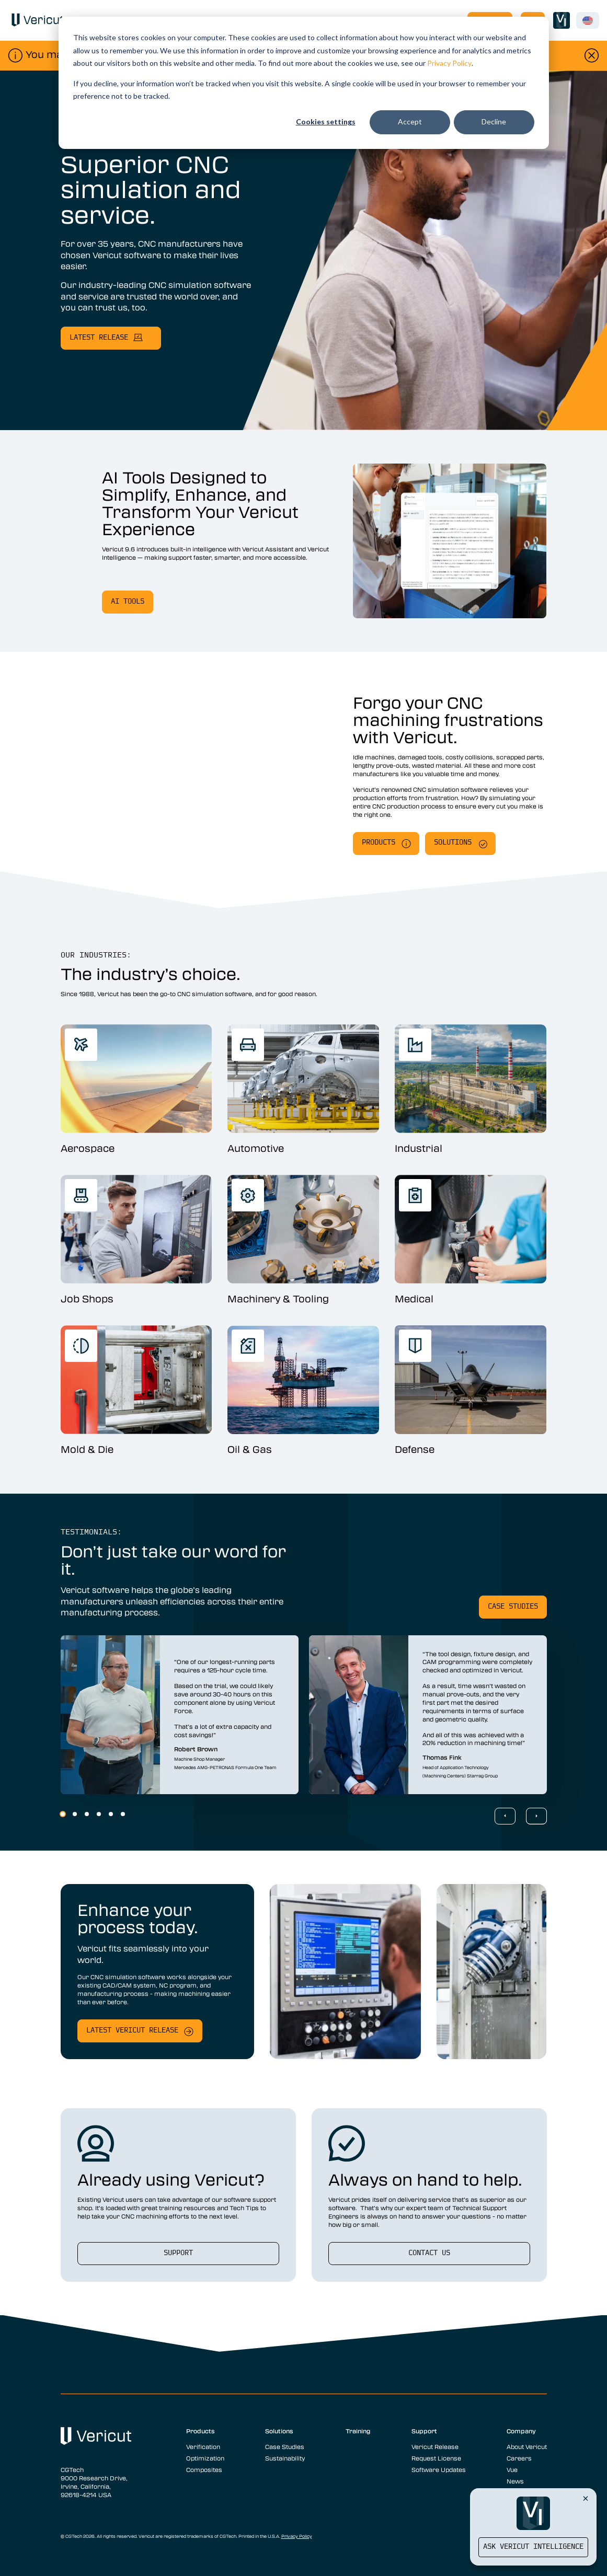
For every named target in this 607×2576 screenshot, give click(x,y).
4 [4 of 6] (99, 1814)
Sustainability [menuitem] (285, 2458)
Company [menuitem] (521, 2431)
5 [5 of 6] (111, 1814)
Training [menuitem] (358, 2431)
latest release (99, 338)
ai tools (127, 602)
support (178, 2253)
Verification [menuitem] (203, 2446)
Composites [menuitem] (204, 2469)
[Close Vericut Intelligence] (585, 2498)
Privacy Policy (449, 63)
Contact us (429, 2253)
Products (378, 843)
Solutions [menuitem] (279, 2431)
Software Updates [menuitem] (438, 2469)
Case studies (513, 1607)
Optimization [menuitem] (205, 2458)
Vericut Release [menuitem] (435, 2446)
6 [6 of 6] (123, 1814)
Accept (410, 121)
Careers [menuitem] (519, 2458)
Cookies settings (326, 121)
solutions (453, 843)
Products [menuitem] (200, 2431)
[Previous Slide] (505, 1816)
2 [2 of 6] (75, 1814)
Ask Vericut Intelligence (533, 2547)
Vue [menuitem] (512, 2469)
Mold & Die (87, 1449)
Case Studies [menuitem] (284, 2446)
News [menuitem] (515, 2481)
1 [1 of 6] (63, 1814)
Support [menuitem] (424, 2431)
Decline (494, 121)
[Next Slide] (536, 1816)
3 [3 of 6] (87, 1814)
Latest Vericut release (132, 2031)
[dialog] (304, 83)
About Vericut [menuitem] (527, 2446)
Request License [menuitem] (436, 2458)
